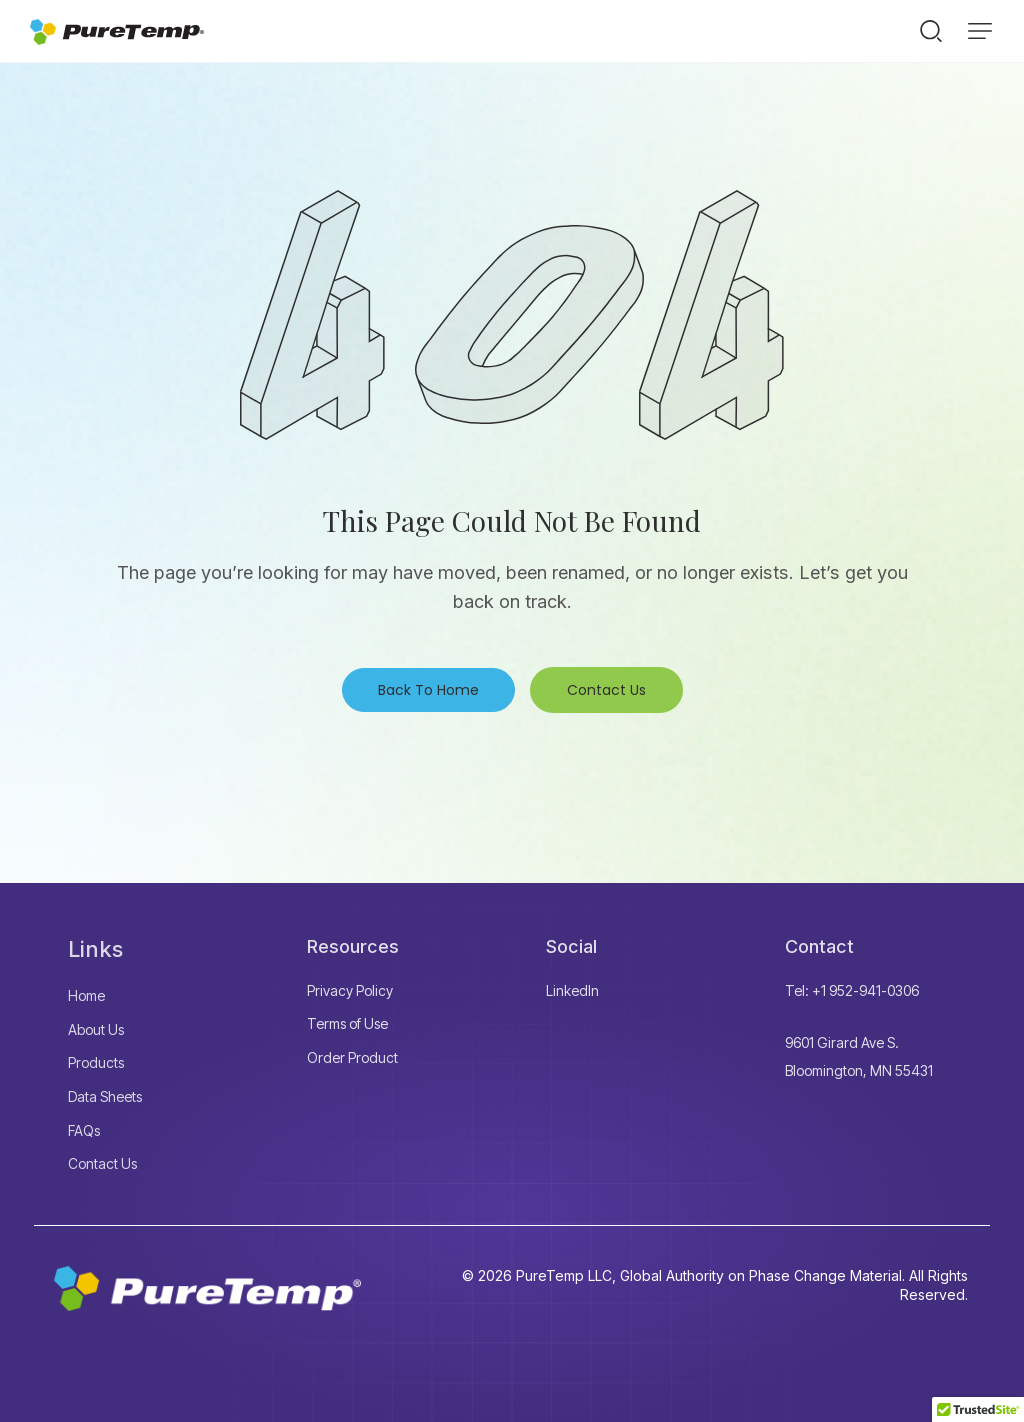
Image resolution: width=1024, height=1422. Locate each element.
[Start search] (931, 30)
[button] (980, 31)
